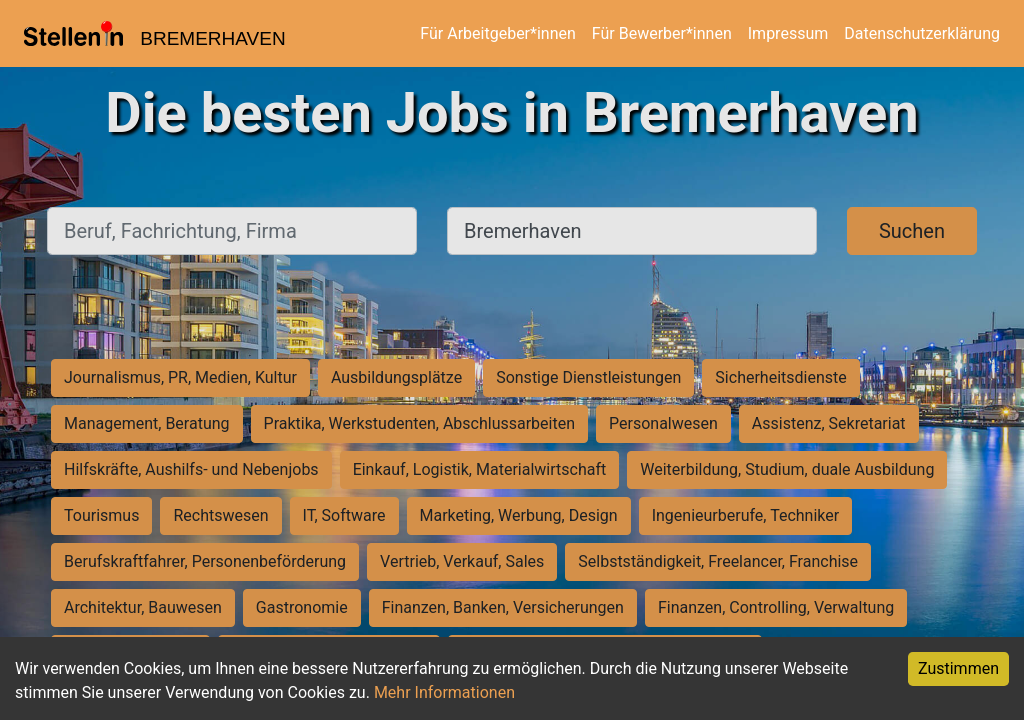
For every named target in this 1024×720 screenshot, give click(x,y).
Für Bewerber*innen (662, 33)
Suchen (912, 231)
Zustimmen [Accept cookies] (958, 668)
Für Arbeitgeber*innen (497, 33)
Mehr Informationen (444, 692)
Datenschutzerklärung (922, 33)
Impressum (788, 33)
